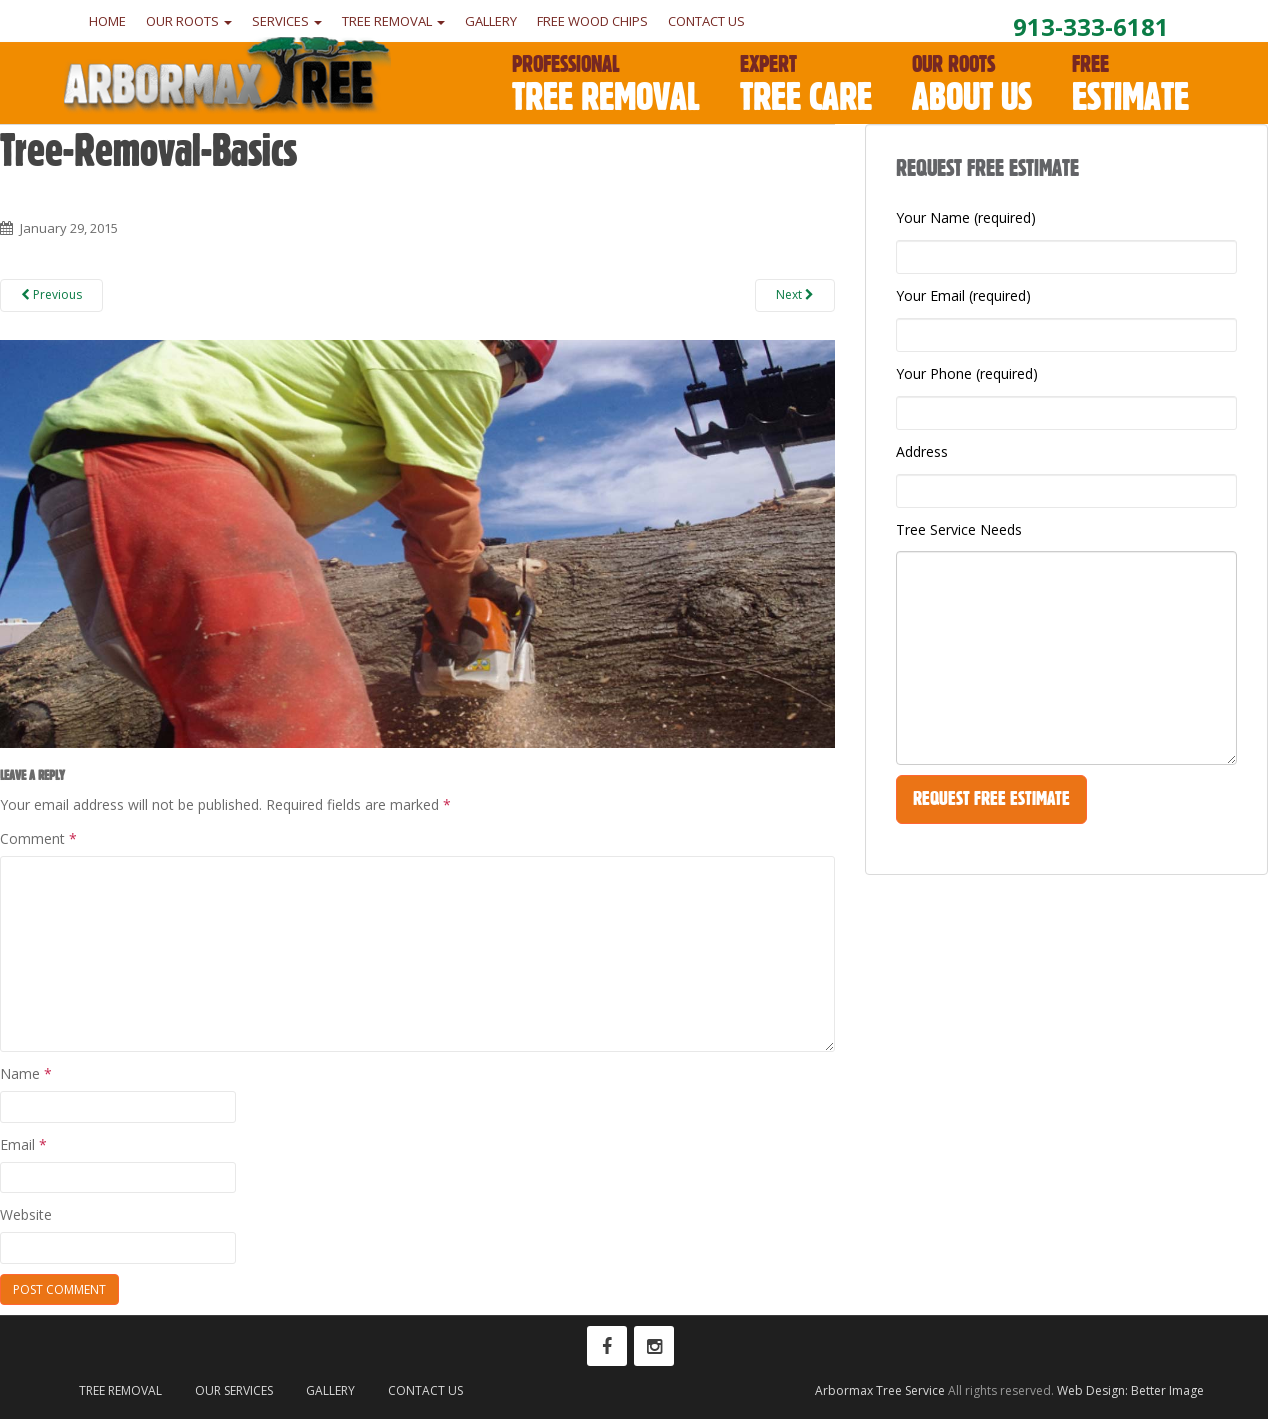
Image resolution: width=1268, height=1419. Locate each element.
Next (795, 294)
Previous (51, 294)
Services (287, 21)
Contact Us (706, 21)
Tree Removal (393, 21)
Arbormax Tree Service (880, 1390)
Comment (38, 838)
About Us (972, 84)
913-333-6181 (1091, 26)
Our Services (234, 1390)
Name (26, 1073)
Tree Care (806, 84)
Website (26, 1214)
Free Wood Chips (592, 21)
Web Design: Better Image (1130, 1390)
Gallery (491, 21)
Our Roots (189, 21)
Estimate (1130, 84)
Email (23, 1144)
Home (107, 21)
